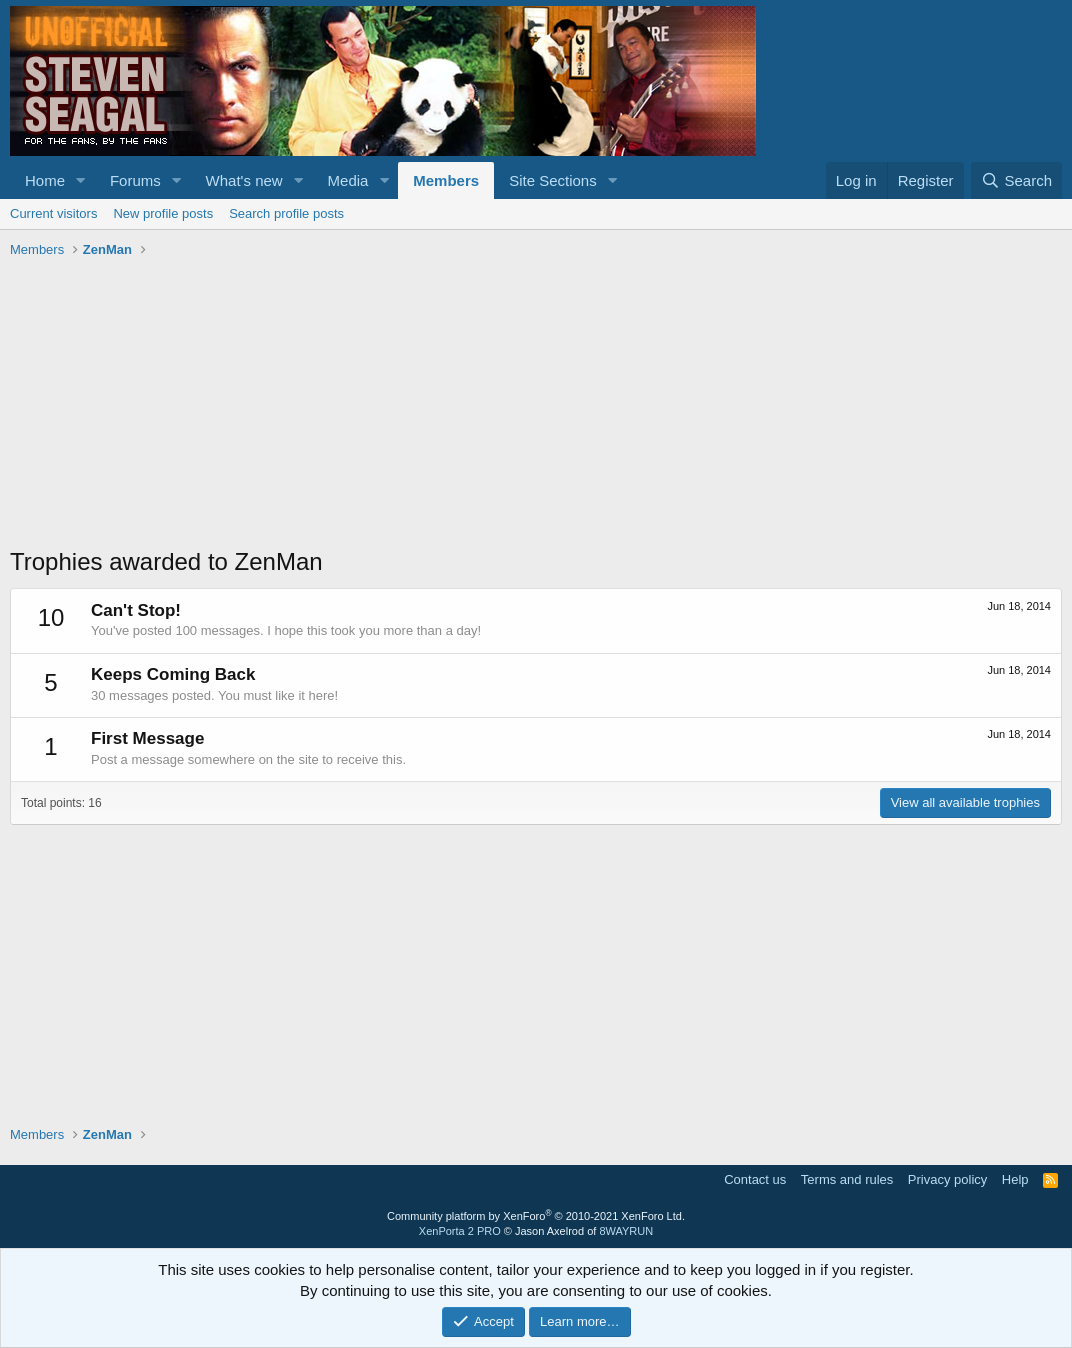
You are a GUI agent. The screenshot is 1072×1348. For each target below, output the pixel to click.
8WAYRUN (626, 1231)
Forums (135, 180)
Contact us (755, 1179)
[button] (81, 180)
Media (348, 180)
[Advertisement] (536, 405)
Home (45, 180)
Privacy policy (947, 1179)
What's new (244, 180)
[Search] (1016, 180)
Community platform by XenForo (536, 1216)
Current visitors (53, 213)
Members (446, 180)
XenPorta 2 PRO (460, 1231)
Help (1015, 1179)
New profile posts (163, 213)
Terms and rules (847, 1179)
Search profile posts (286, 213)
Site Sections (553, 180)
